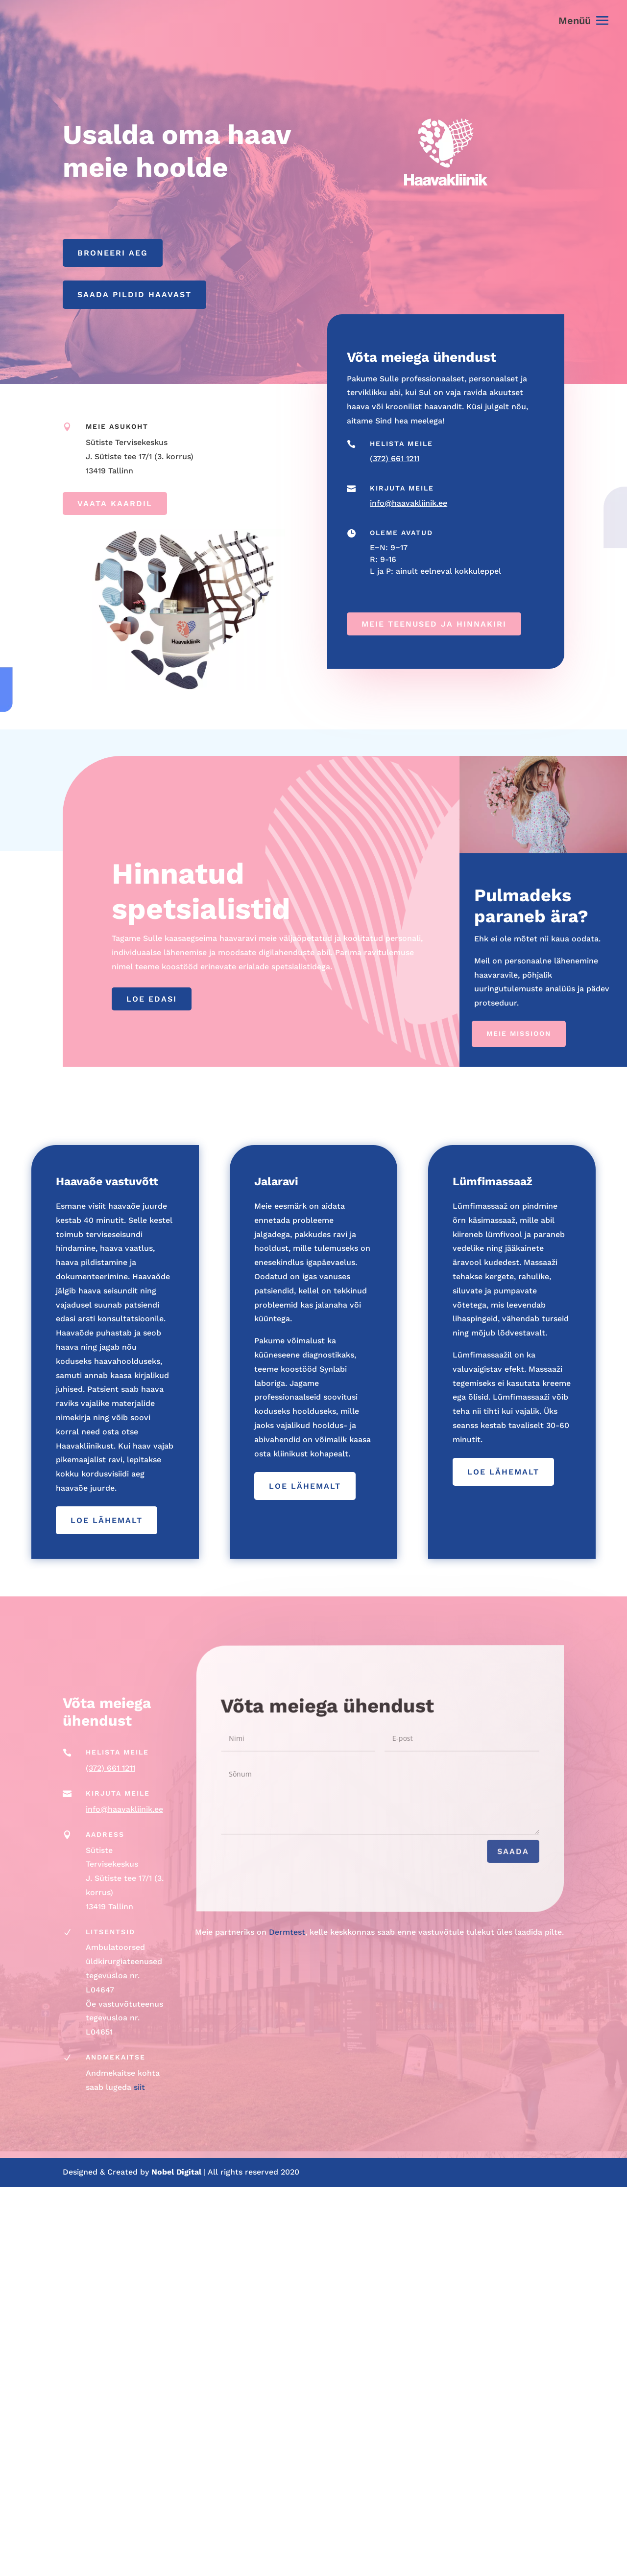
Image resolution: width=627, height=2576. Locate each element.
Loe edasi (151, 999)
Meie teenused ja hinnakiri (434, 623)
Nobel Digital (177, 2172)
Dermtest (287, 1932)
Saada (487, 1858)
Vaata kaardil (114, 503)
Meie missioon (518, 1033)
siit (139, 2087)
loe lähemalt (107, 1520)
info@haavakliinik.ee (408, 503)
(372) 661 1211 (394, 458)
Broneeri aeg (112, 253)
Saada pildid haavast (134, 294)
